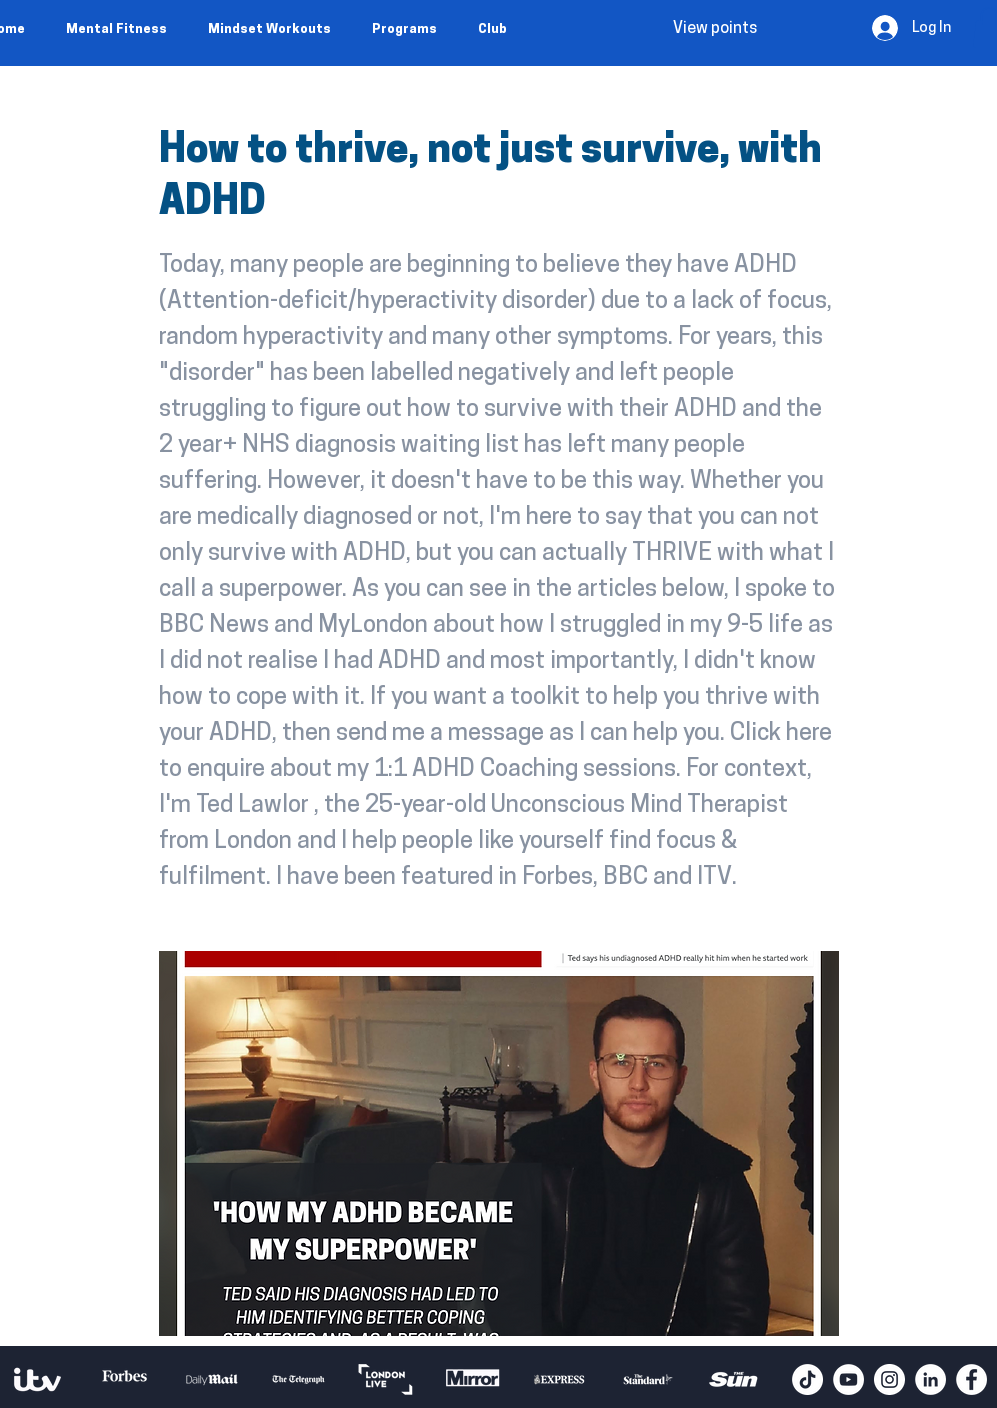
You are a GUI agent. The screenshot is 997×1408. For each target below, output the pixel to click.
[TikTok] (807, 1379)
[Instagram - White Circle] (889, 1379)
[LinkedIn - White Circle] (930, 1379)
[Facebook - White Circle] (971, 1379)
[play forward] (767, 1379)
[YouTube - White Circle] (848, 1379)
